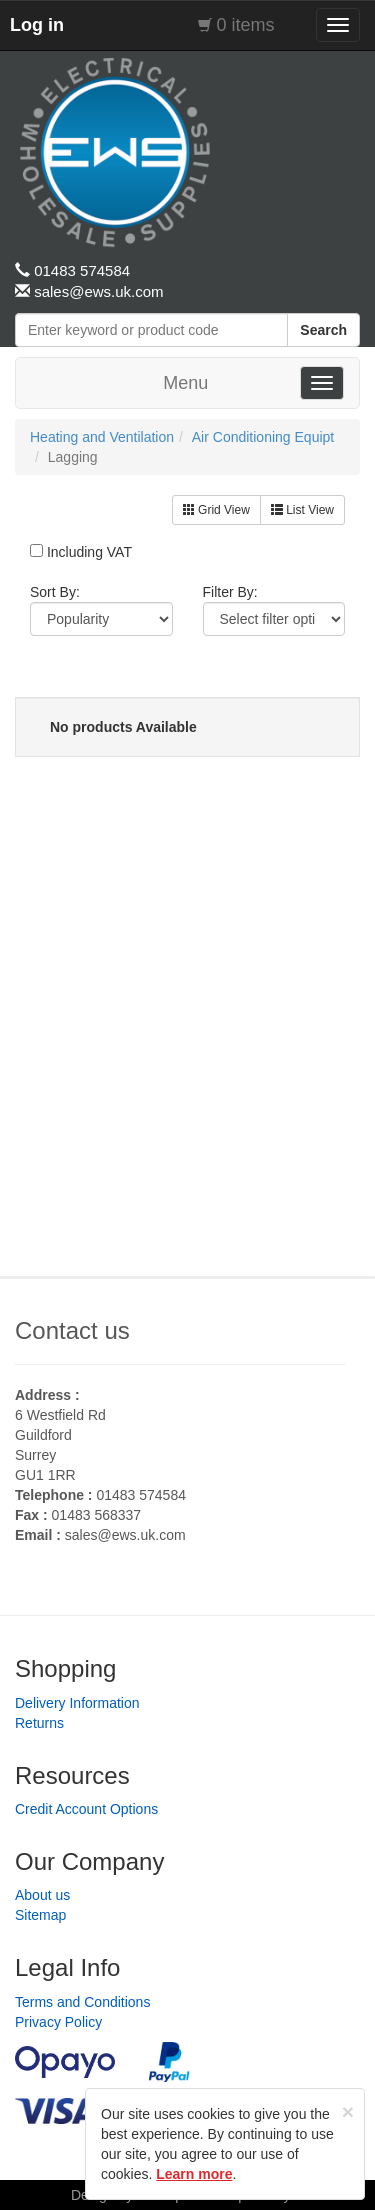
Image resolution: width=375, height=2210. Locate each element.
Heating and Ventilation (102, 437)
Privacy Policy (58, 2022)
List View (302, 510)
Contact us (72, 1330)
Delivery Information (77, 1703)
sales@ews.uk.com (125, 1535)
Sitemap (40, 1915)
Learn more (194, 2174)
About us (42, 1895)
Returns (39, 1723)
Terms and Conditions (82, 2002)
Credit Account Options (86, 1809)
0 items (246, 25)
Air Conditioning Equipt (263, 437)
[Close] (348, 2111)
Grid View (216, 510)
